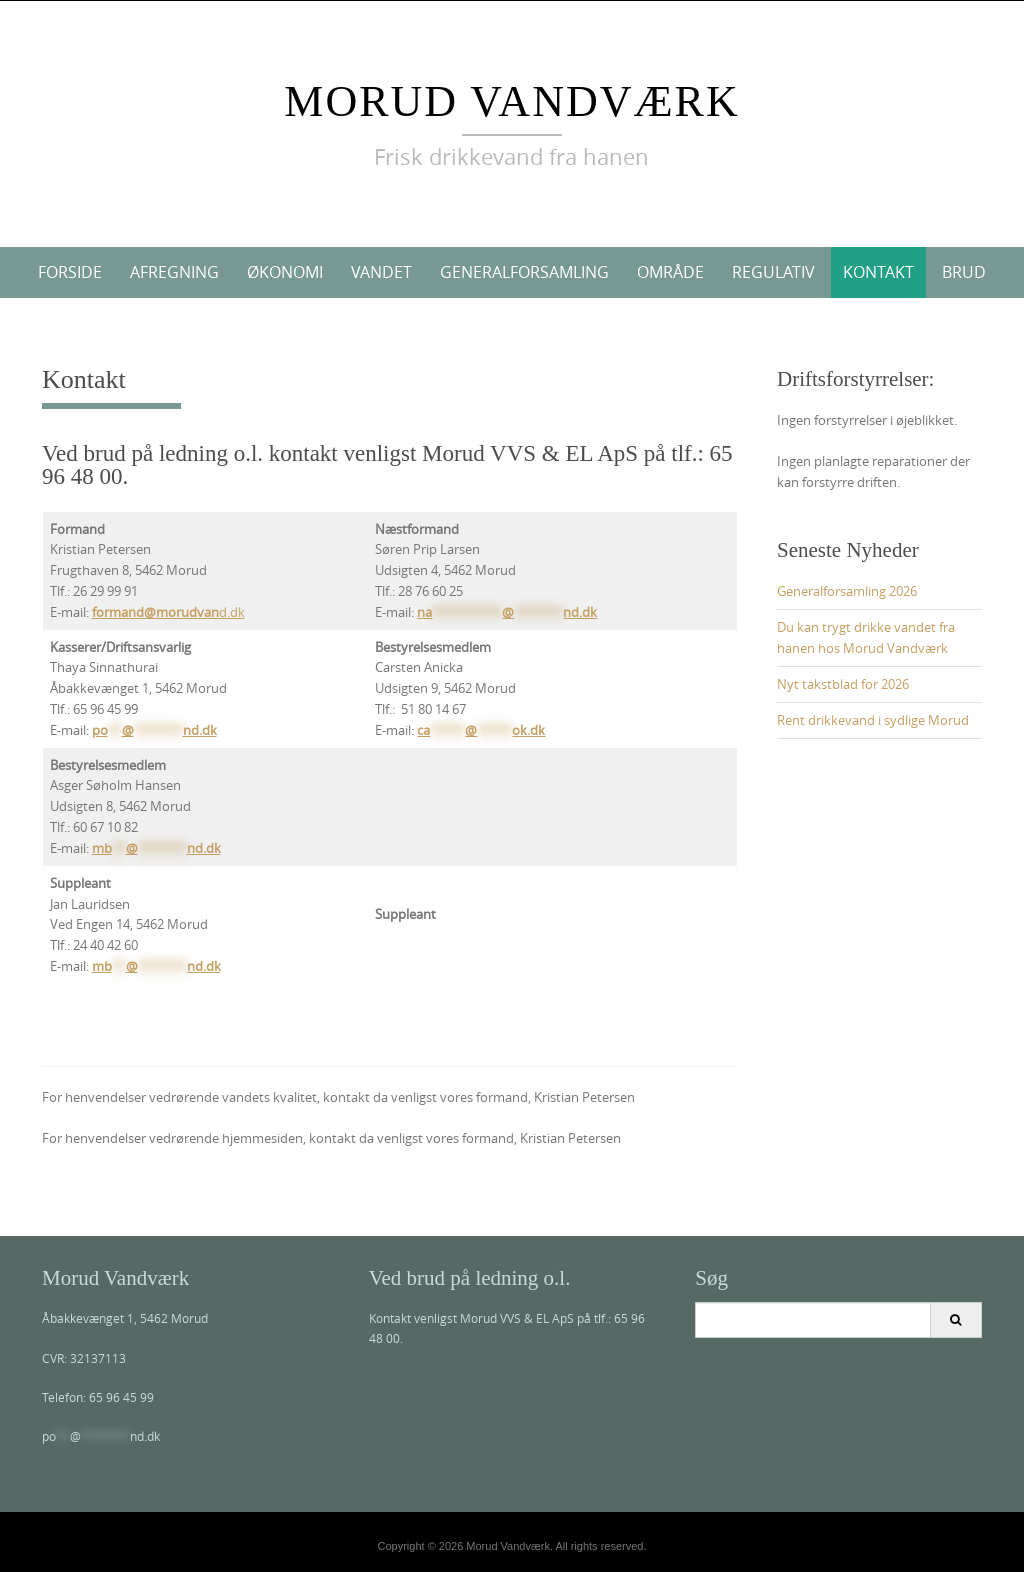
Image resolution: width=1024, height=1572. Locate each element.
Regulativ (773, 272)
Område (670, 272)
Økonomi (285, 272)
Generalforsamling (524, 272)
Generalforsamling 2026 (847, 591)
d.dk (168, 612)
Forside (70, 272)
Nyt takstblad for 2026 (843, 684)
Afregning (174, 272)
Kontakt (878, 272)
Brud (964, 272)
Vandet (381, 272)
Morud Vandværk (511, 101)
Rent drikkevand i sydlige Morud (873, 720)
